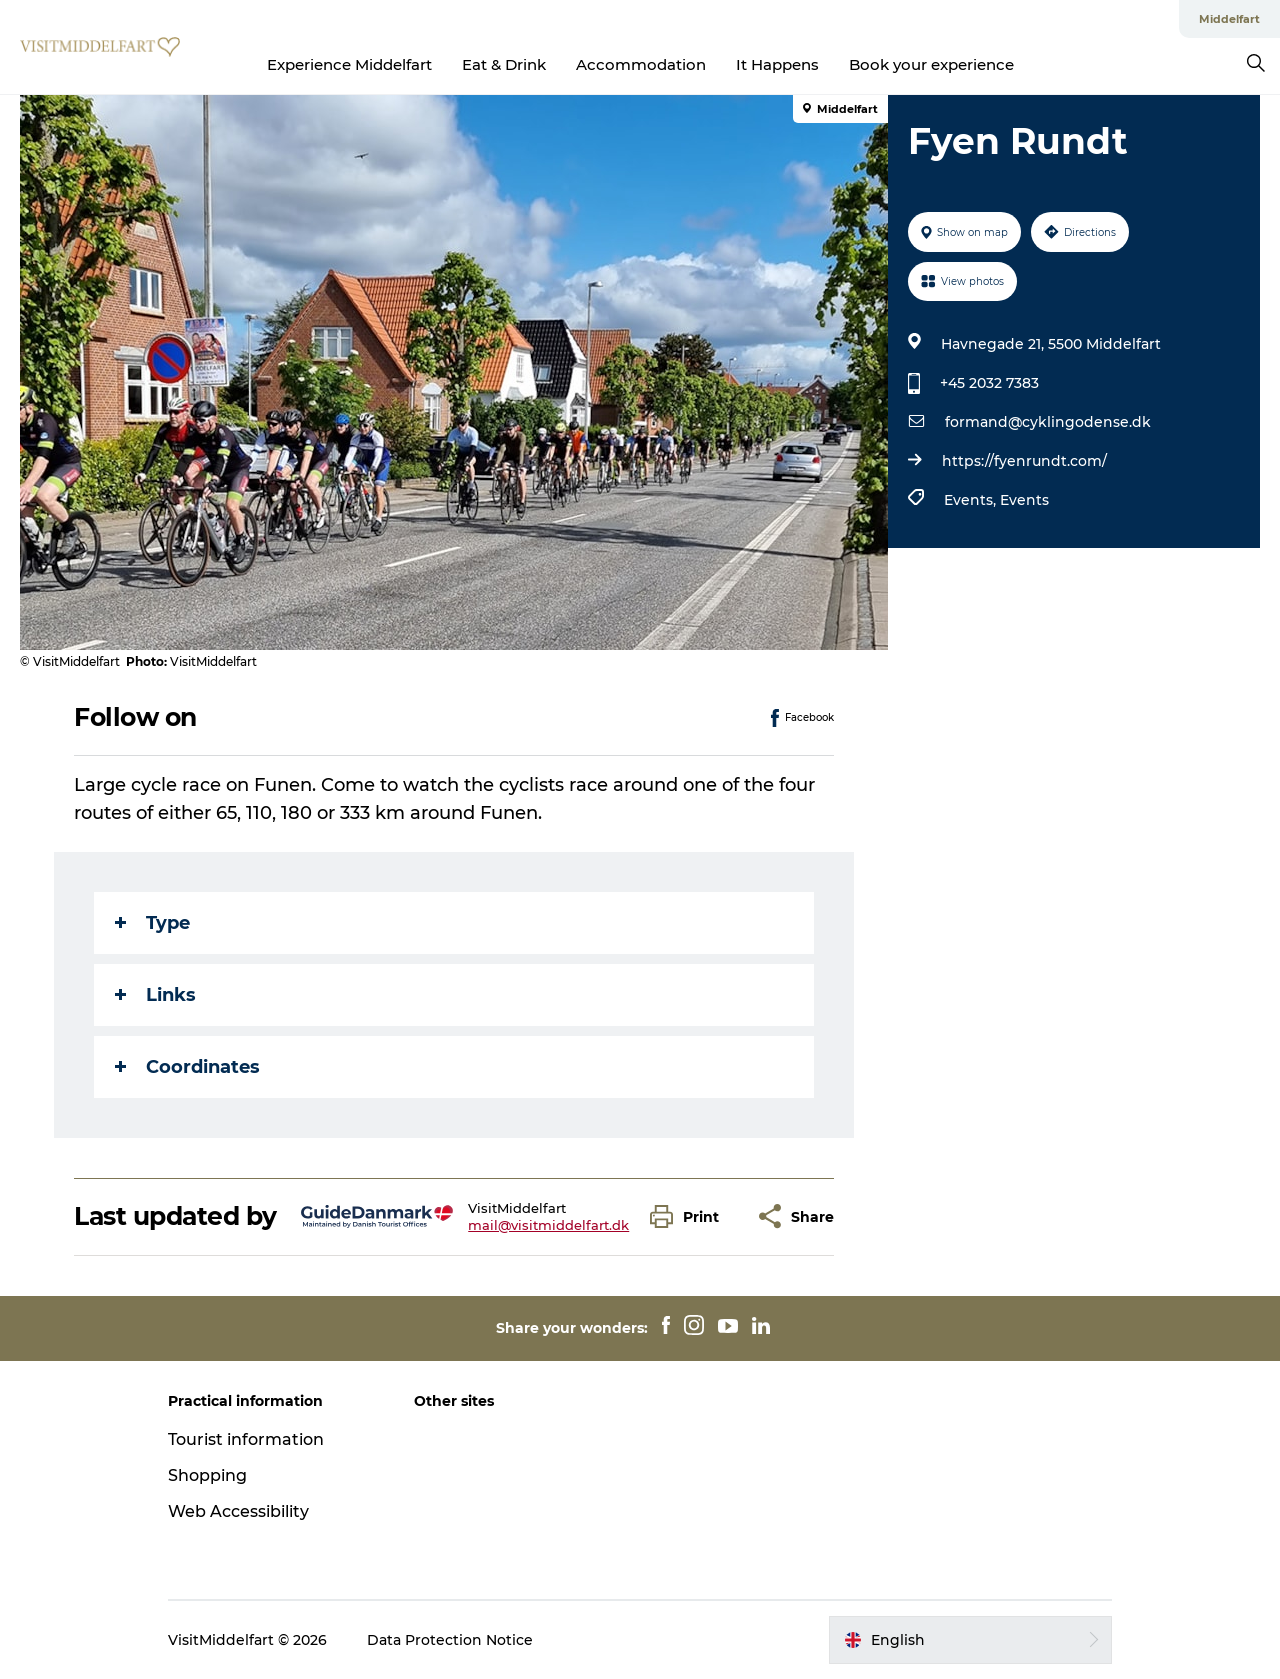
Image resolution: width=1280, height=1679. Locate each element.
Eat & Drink (504, 64)
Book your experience (931, 64)
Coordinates (187, 1067)
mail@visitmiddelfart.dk (548, 1225)
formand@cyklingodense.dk (1048, 422)
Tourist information (246, 1439)
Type (152, 923)
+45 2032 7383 (989, 383)
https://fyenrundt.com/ (1024, 461)
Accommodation (641, 64)
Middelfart (1229, 19)
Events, (972, 500)
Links (155, 995)
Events (1024, 500)
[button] (689, 1216)
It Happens (777, 64)
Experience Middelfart (349, 64)
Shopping (207, 1475)
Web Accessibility (238, 1511)
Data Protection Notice (450, 1640)
